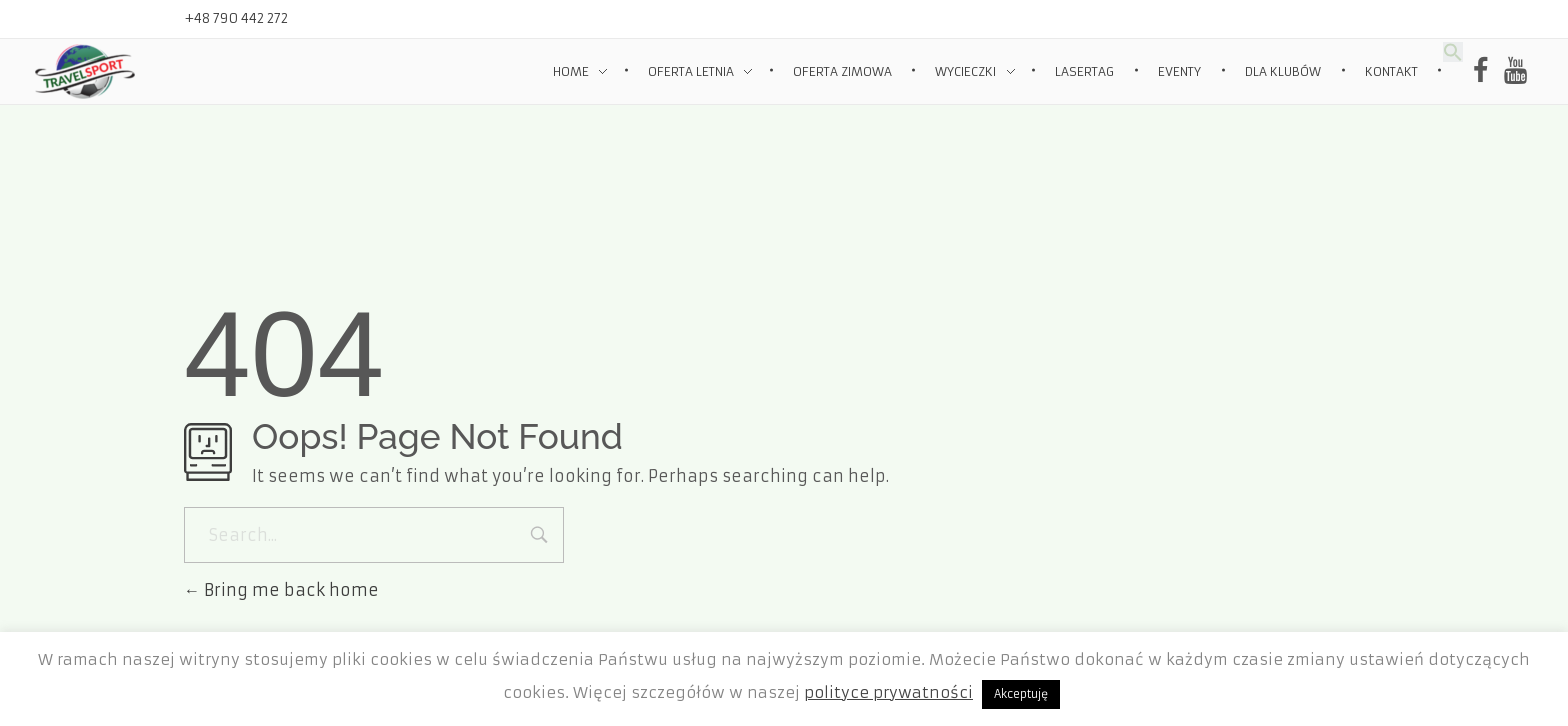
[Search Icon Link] (1453, 51)
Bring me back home (281, 590)
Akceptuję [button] (1021, 694)
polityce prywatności (888, 692)
